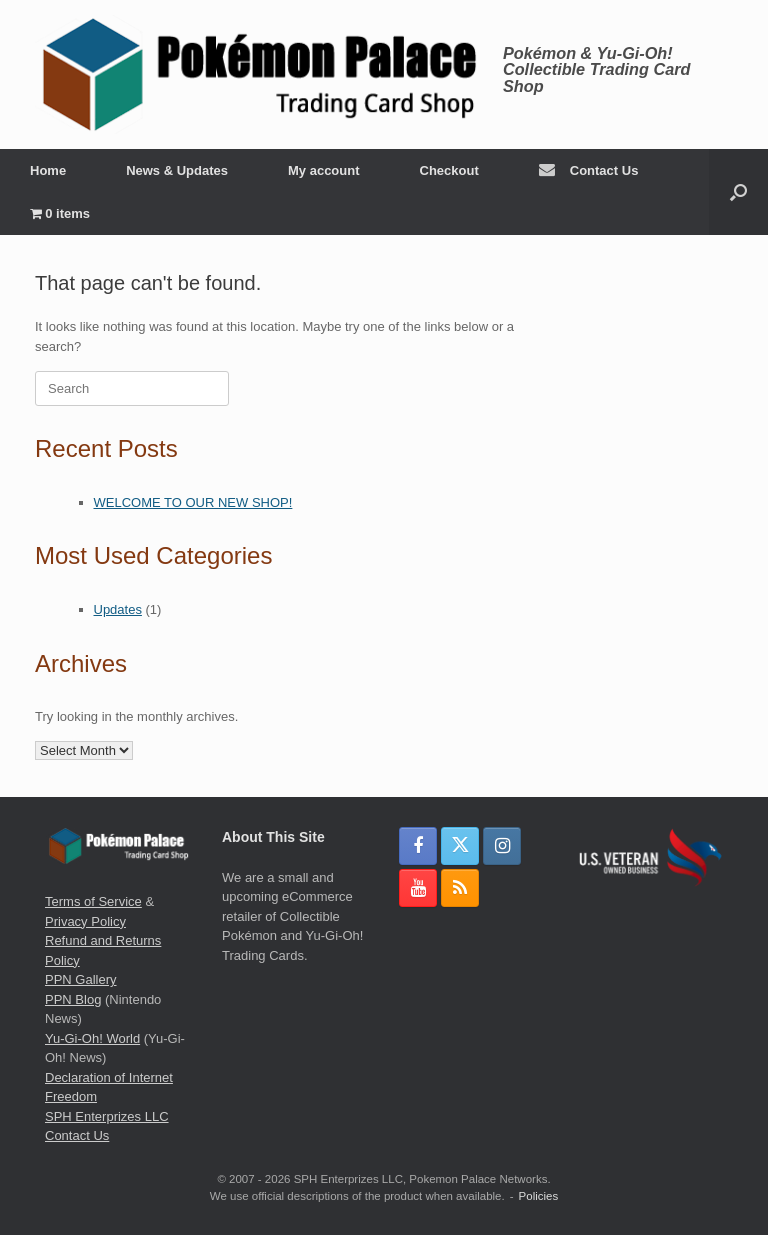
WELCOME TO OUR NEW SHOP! (193, 502)
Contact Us (589, 170)
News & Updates (177, 170)
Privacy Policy (85, 921)
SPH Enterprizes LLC (107, 1116)
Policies (539, 1196)
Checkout (449, 170)
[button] (738, 192)
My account (324, 170)
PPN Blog (73, 999)
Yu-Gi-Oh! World (92, 1038)
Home (48, 170)
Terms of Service (93, 901)
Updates (118, 609)
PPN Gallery (81, 979)
